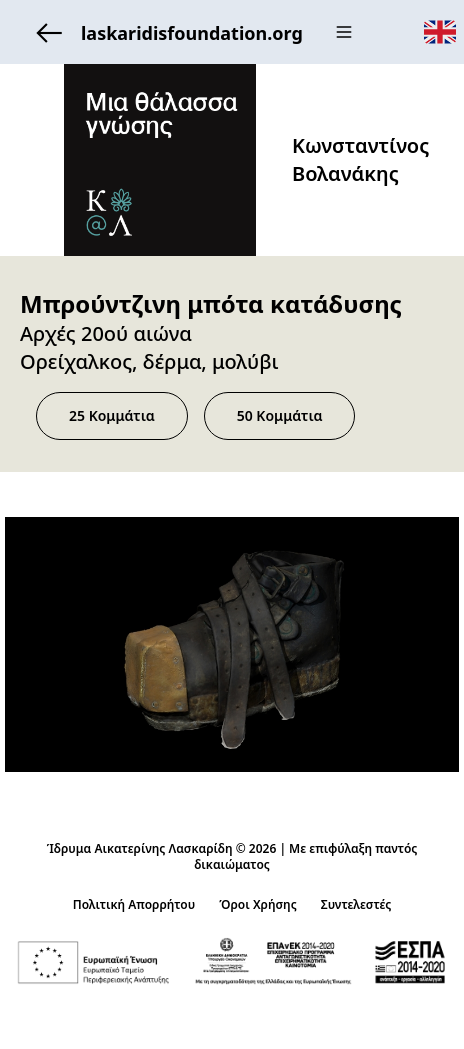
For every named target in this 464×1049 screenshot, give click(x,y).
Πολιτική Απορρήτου (134, 905)
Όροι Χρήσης (258, 905)
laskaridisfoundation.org (164, 32)
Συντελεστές (356, 905)
